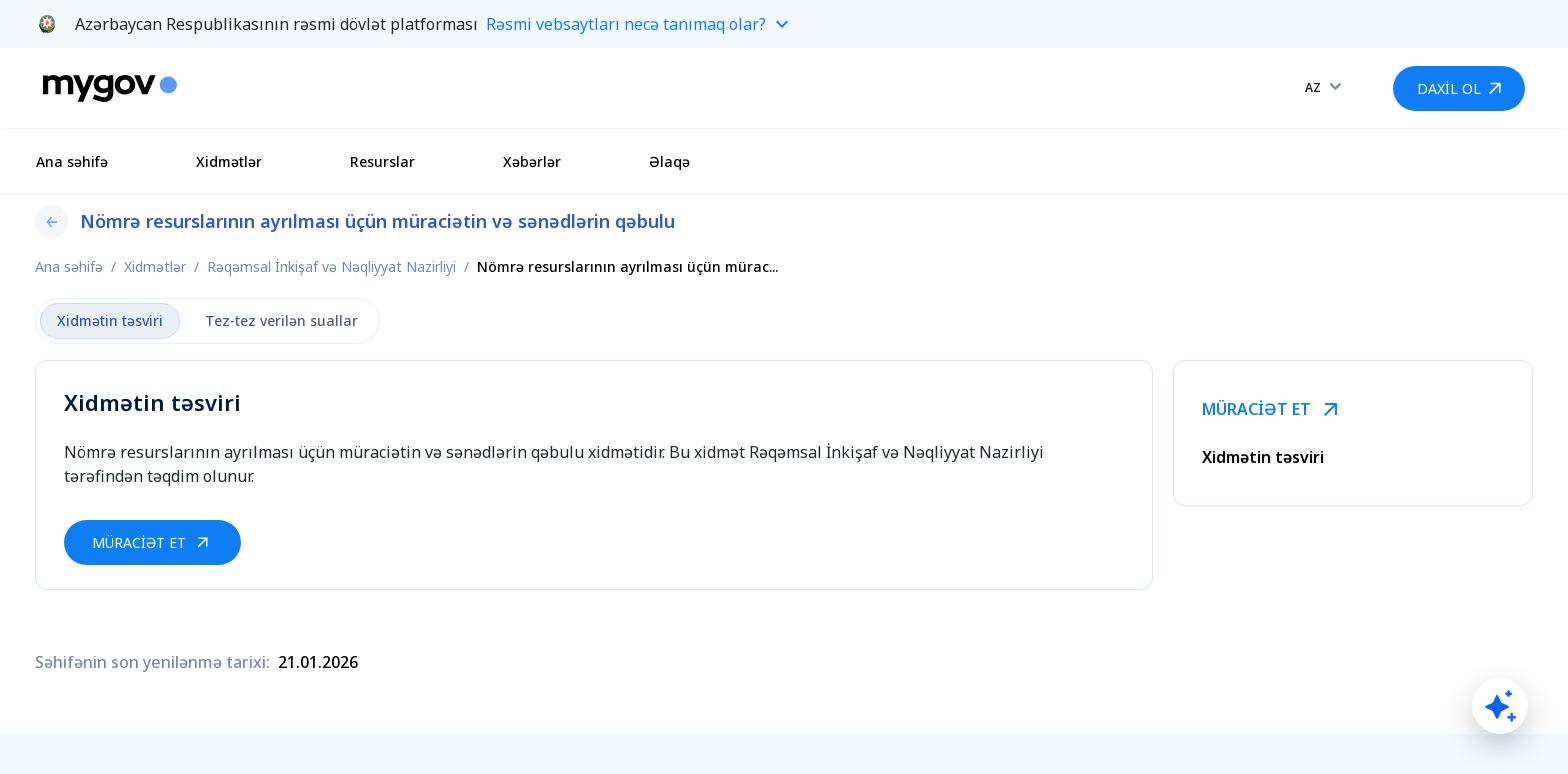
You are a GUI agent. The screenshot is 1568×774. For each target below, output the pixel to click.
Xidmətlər (229, 161)
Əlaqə (669, 161)
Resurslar (382, 161)
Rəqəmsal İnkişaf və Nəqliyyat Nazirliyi (331, 266)
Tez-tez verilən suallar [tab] (281, 320)
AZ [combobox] (1313, 87)
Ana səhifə (72, 161)
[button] (784, 24)
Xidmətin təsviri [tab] (110, 320)
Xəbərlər (532, 161)
